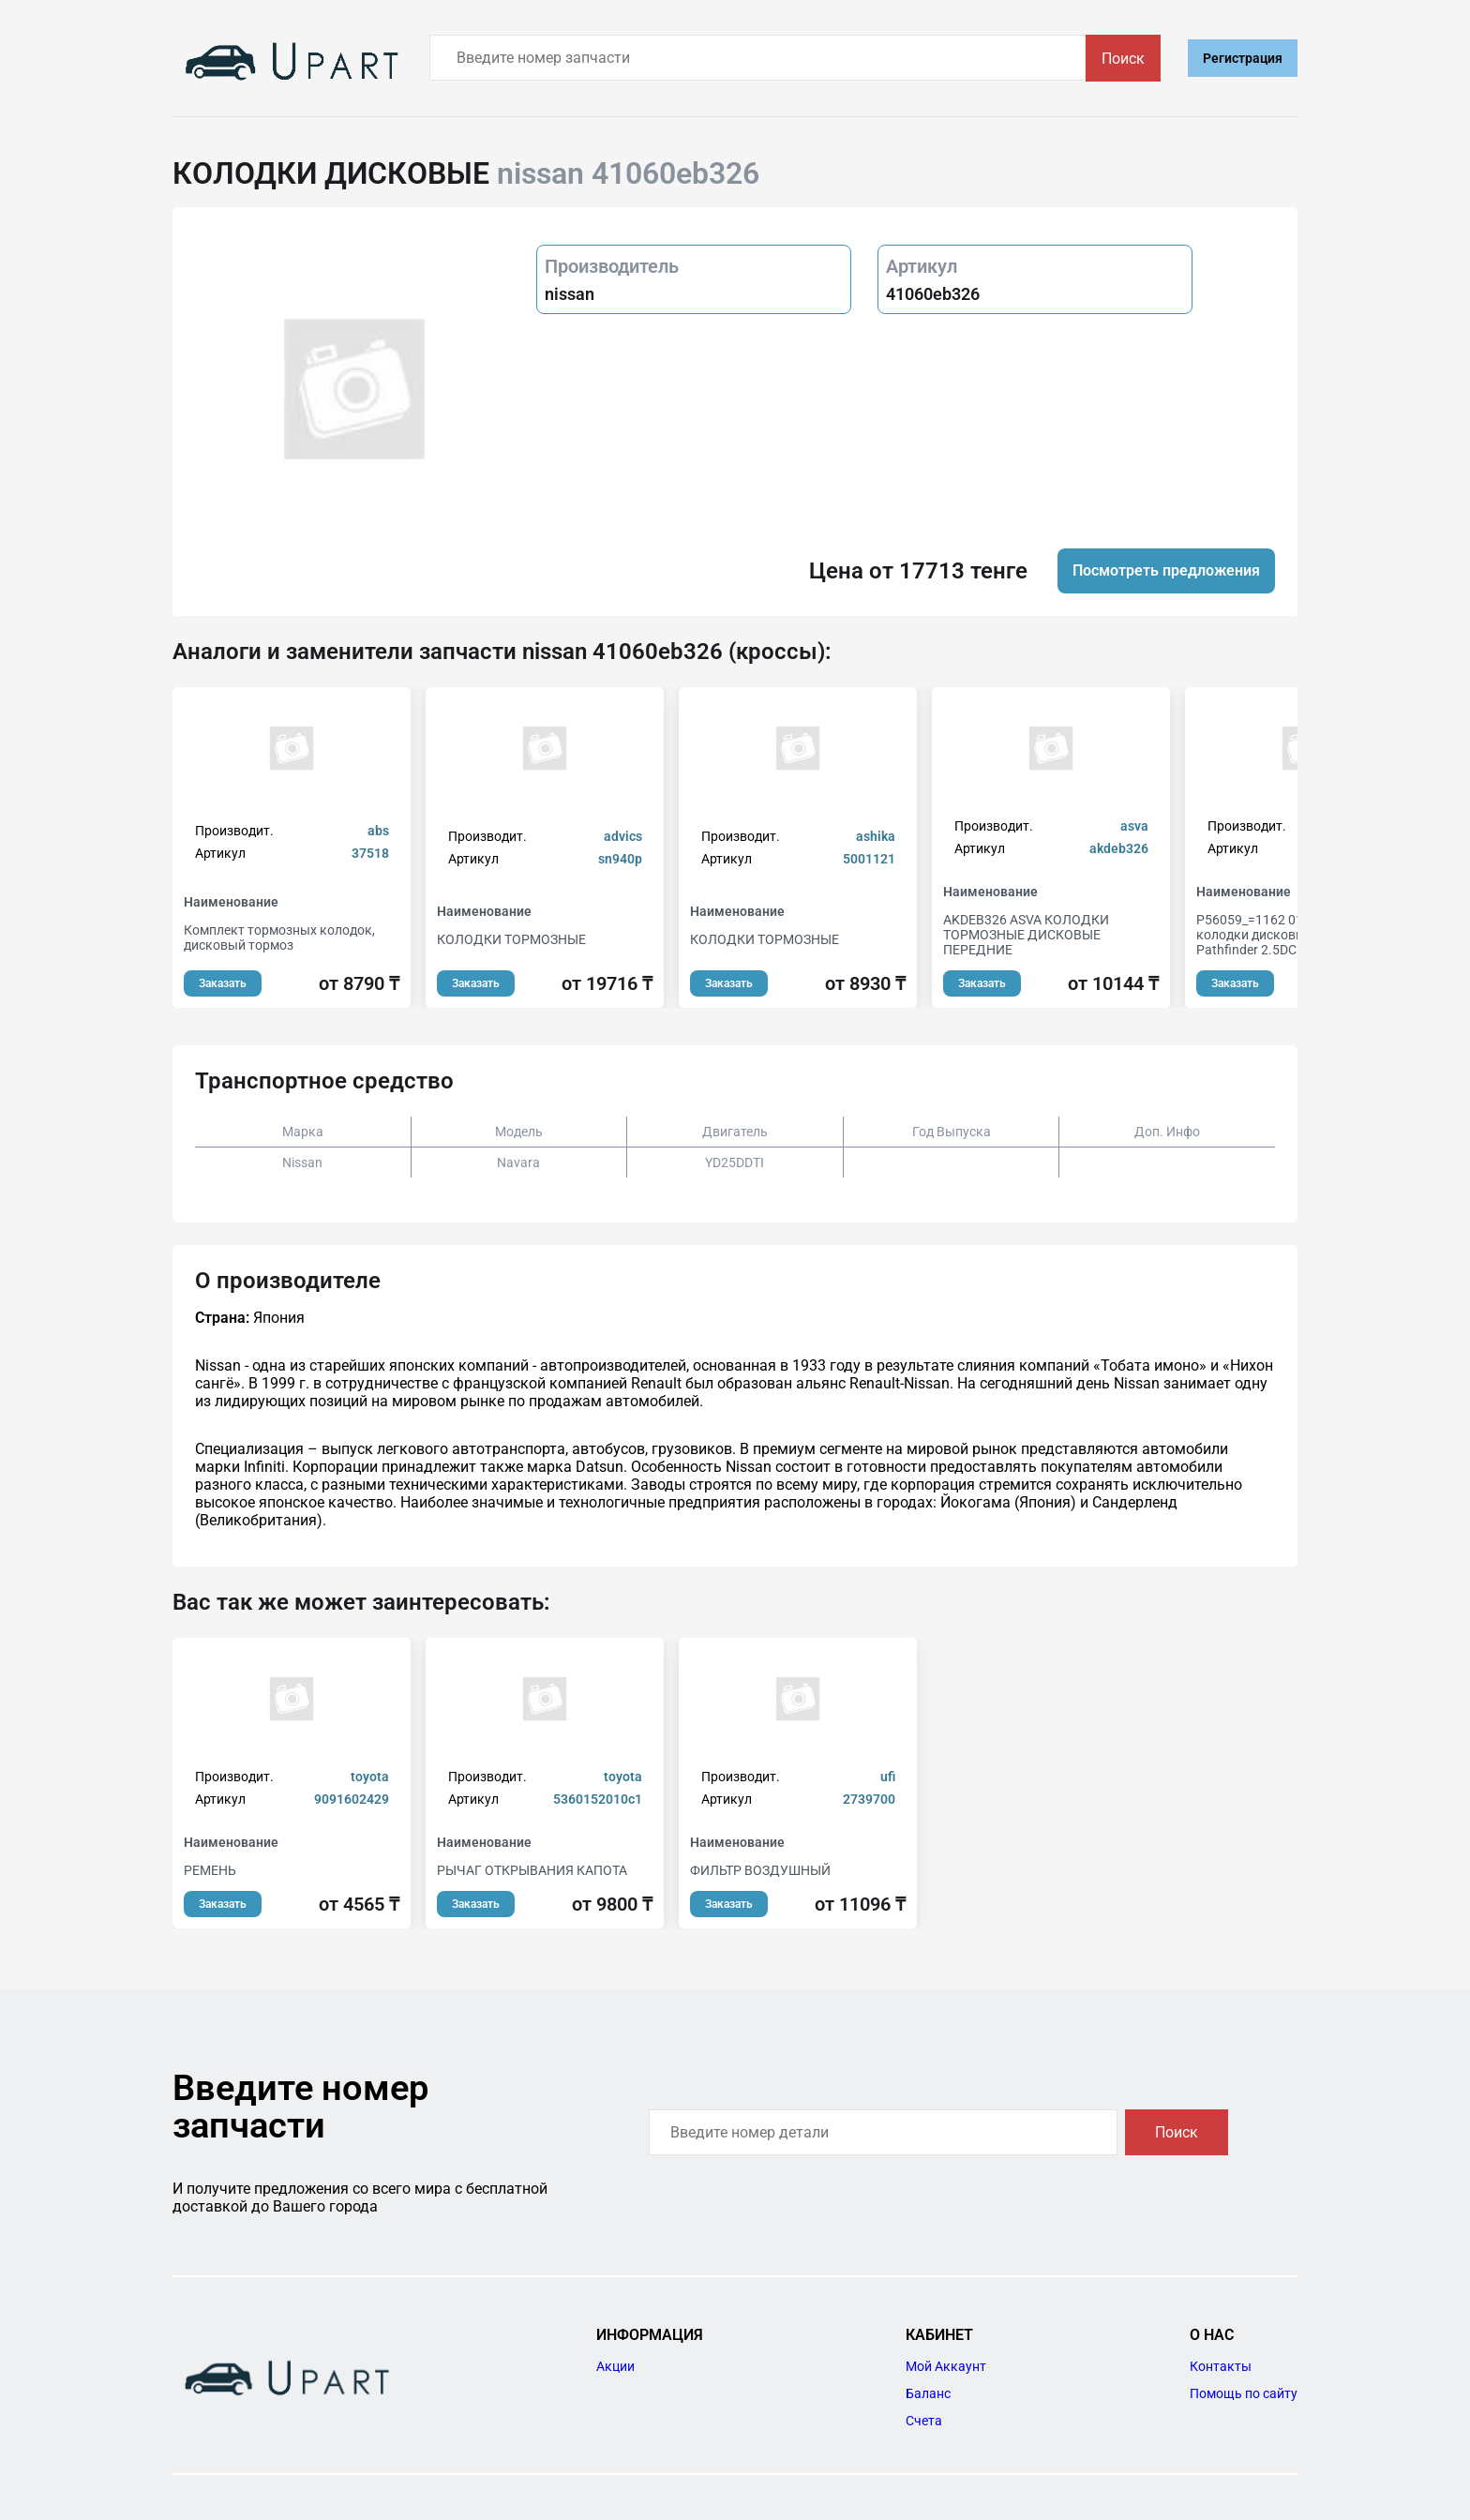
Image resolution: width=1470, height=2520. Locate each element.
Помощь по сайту (1244, 2393)
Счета (924, 2420)
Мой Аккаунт (946, 2366)
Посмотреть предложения (1166, 570)
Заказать (223, 983)
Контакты (1221, 2366)
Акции (615, 2366)
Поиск (1123, 59)
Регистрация (1242, 58)
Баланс (928, 2393)
